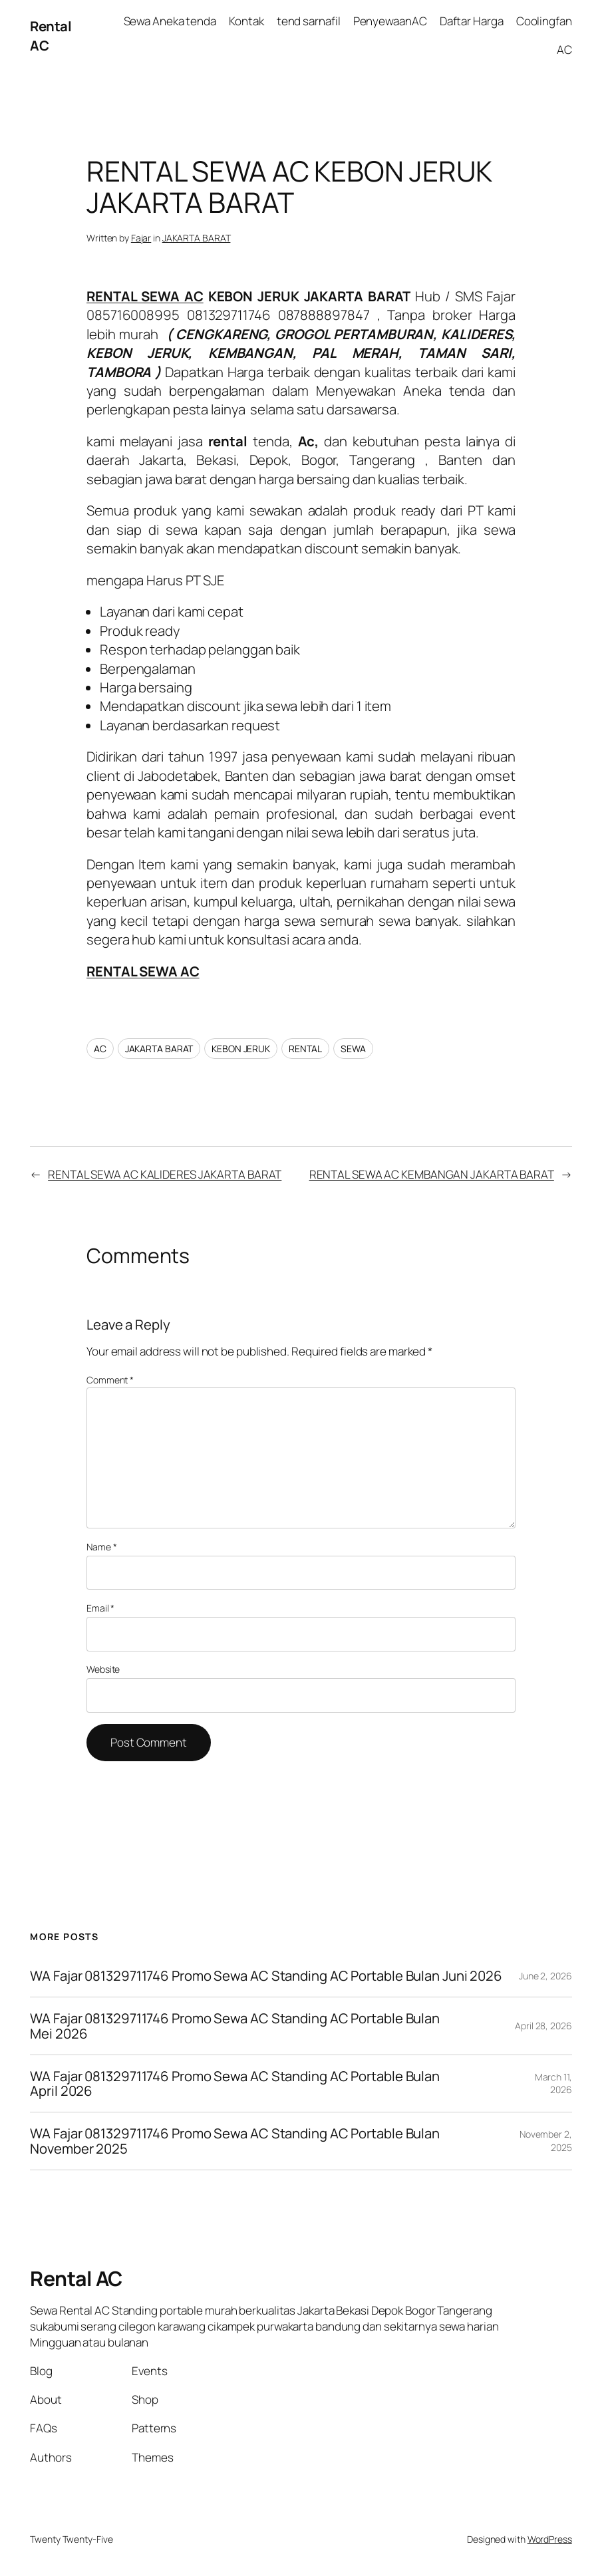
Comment (110, 1379)
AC (100, 1048)
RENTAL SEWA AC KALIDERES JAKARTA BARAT (164, 1174)
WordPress (549, 2539)
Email (100, 1608)
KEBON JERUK (241, 1048)
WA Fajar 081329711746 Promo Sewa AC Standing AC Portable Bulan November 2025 (235, 2141)
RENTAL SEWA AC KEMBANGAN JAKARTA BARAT (431, 1174)
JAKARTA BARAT (196, 237)
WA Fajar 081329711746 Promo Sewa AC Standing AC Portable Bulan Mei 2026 (235, 2026)
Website (103, 1669)
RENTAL (305, 1048)
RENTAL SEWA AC (145, 296)
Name (101, 1546)
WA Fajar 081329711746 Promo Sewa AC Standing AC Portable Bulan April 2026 (235, 2084)
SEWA (353, 1048)
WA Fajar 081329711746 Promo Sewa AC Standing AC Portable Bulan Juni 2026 (267, 1975)
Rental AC (76, 2278)
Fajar (141, 237)
